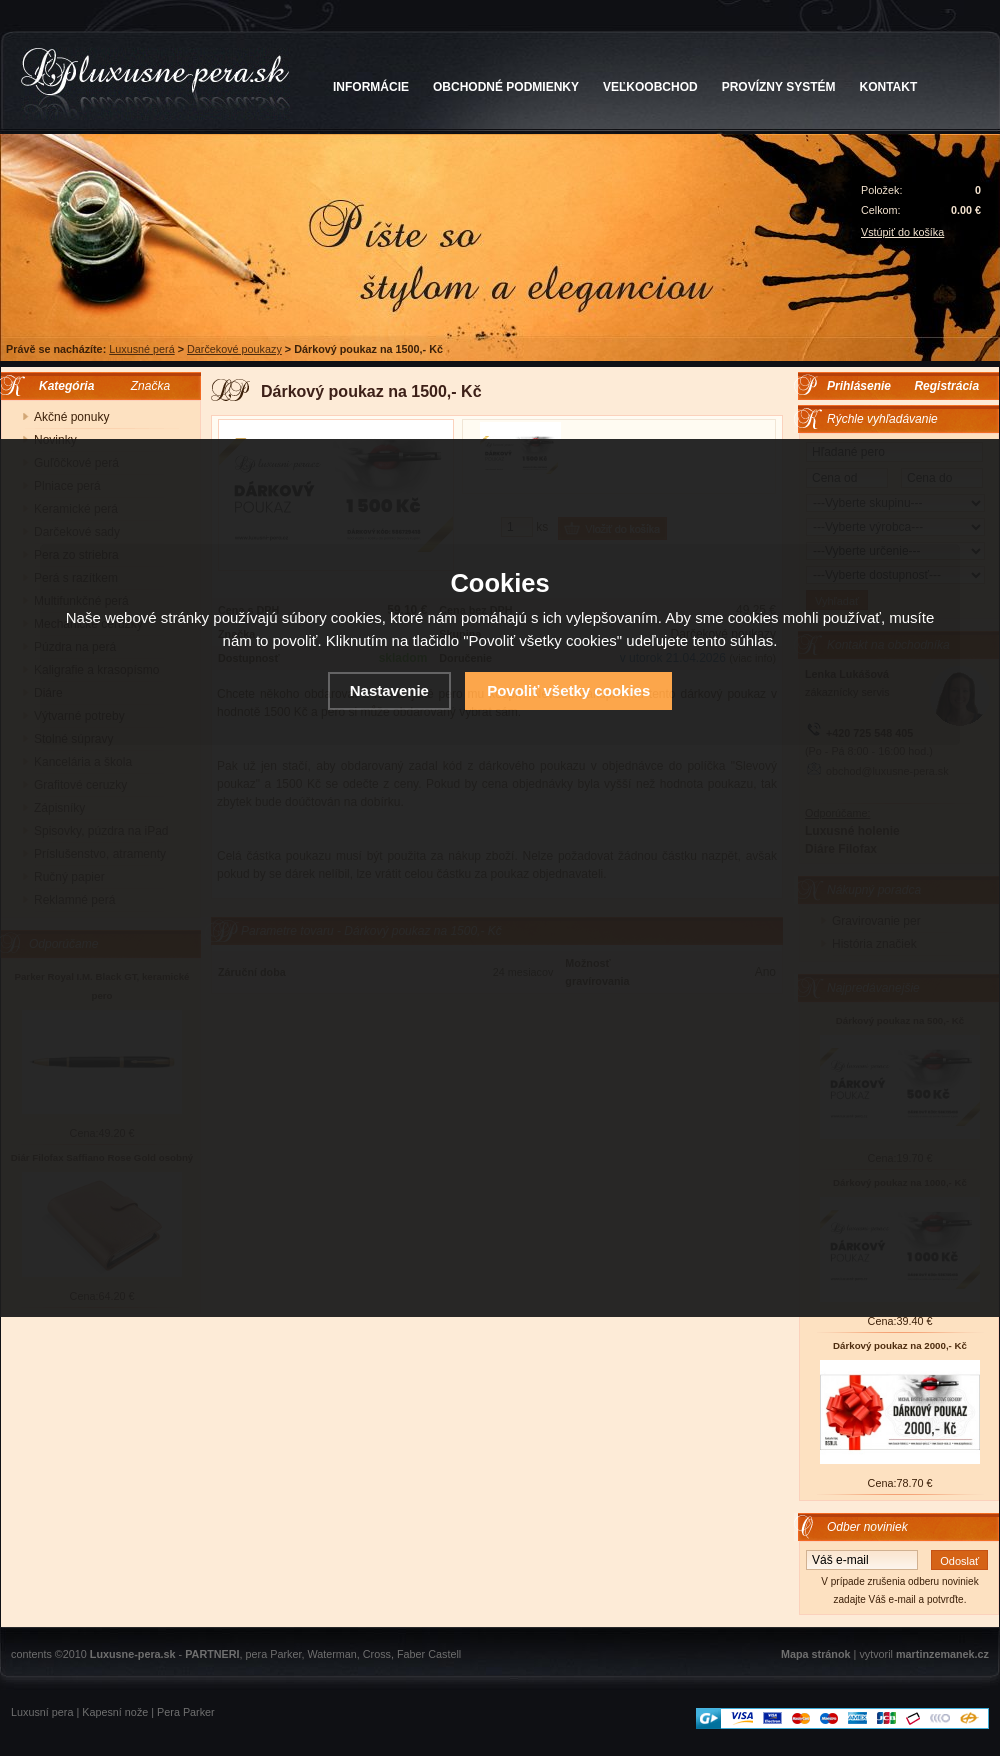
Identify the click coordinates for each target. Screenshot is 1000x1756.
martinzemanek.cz (942, 1654)
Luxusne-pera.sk (133, 1654)
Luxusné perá (141, 349)
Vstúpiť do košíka (902, 232)
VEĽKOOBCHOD (650, 87)
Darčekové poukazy (234, 349)
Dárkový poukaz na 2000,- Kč (900, 1345)
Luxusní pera (42, 1712)
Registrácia (946, 386)
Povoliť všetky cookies (568, 690)
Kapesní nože (115, 1712)
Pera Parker (186, 1712)
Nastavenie (389, 690)
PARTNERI (212, 1654)
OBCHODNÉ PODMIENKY (506, 87)
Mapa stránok (816, 1654)
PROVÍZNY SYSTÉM (779, 87)
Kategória (61, 386)
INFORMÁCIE (371, 87)
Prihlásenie (859, 386)
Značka (150, 386)
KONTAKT (889, 87)
